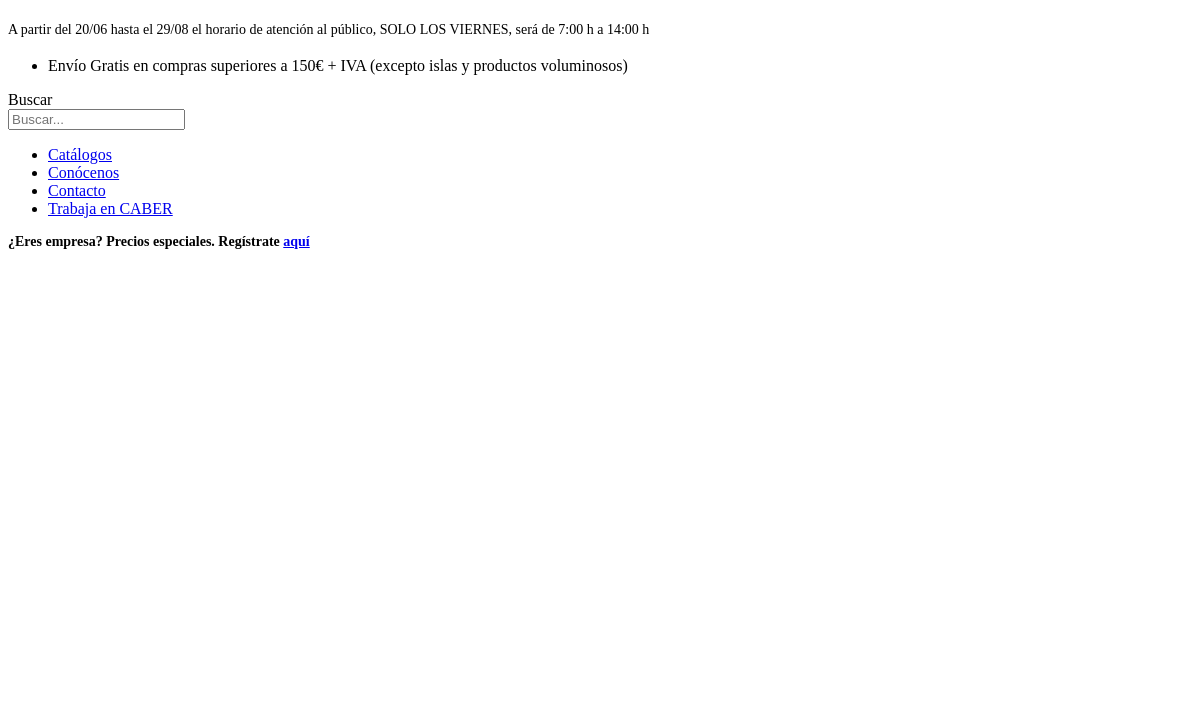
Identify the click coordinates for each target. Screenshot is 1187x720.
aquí (296, 241)
